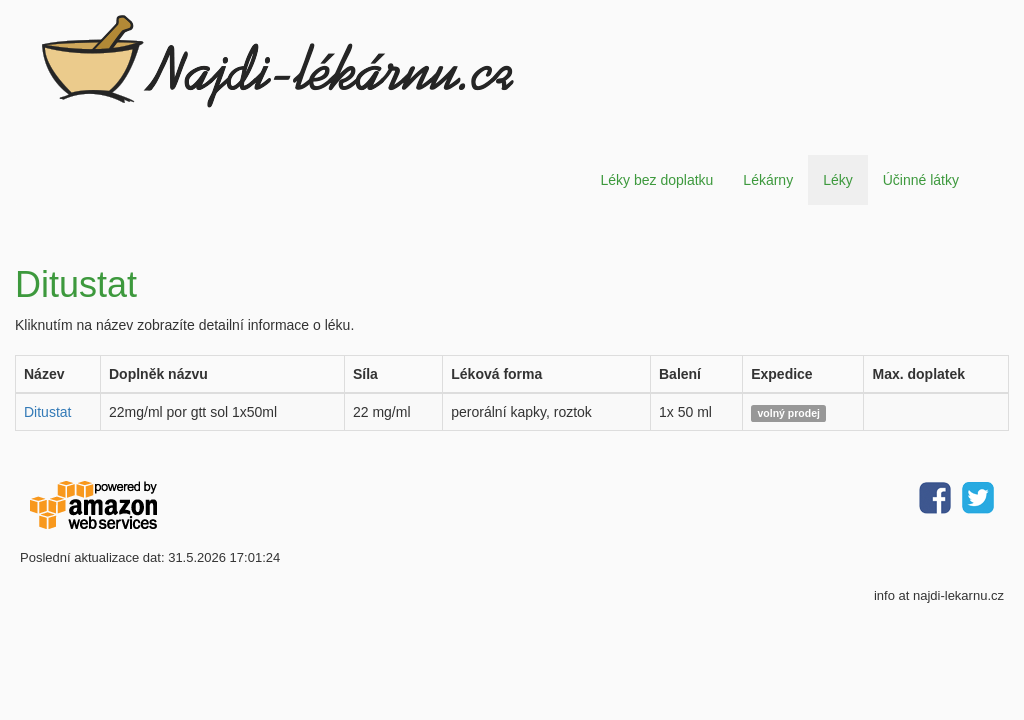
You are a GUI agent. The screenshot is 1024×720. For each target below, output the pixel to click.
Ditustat (47, 412)
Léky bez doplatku (656, 180)
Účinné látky (921, 180)
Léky (838, 180)
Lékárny (768, 180)
